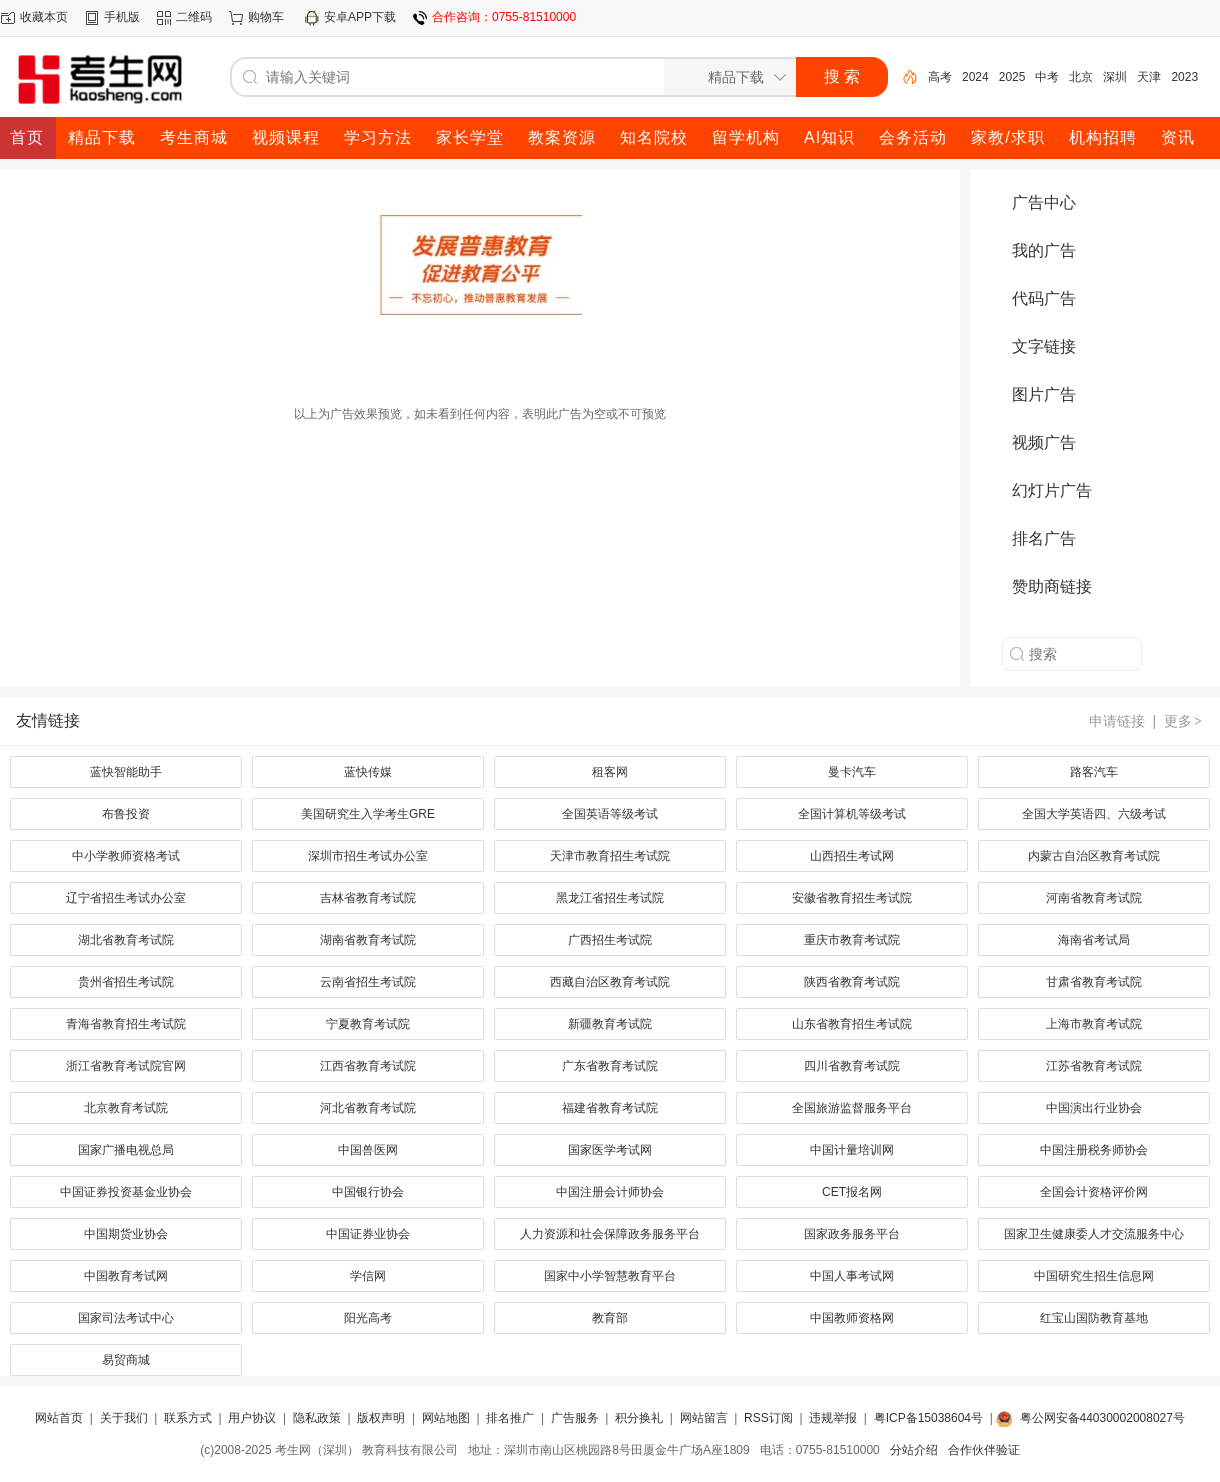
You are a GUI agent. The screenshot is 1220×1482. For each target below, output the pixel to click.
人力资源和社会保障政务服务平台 (610, 1234)
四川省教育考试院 (852, 1066)
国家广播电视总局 (126, 1150)
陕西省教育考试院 (852, 982)
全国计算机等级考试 (852, 814)
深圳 (1115, 77)
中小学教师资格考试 (126, 856)
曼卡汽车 (852, 772)
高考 (940, 77)
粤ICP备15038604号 (928, 1418)
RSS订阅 (768, 1418)
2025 (1012, 77)
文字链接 (1044, 346)
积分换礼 (639, 1418)
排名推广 (510, 1418)
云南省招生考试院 (368, 982)
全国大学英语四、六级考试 (1094, 814)
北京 (1081, 77)
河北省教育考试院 (368, 1108)
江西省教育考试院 (368, 1066)
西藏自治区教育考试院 (610, 982)
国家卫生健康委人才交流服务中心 (1094, 1234)
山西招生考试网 (852, 856)
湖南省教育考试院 (368, 940)
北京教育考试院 (126, 1108)
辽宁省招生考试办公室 (126, 898)
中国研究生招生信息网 (1094, 1276)
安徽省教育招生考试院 (852, 898)
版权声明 (381, 1418)
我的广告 (1044, 250)
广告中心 (1044, 202)
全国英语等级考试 (610, 814)
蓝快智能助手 (126, 772)
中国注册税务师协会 (1094, 1150)
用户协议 (252, 1418)
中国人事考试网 (852, 1276)
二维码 (194, 17)
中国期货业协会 (126, 1234)
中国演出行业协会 (1094, 1108)
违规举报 (833, 1418)
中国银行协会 (368, 1192)
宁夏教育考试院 (368, 1024)
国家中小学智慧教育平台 (610, 1276)
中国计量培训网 (852, 1150)
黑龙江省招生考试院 (610, 898)
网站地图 (446, 1418)
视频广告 (1044, 442)
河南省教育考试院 (1094, 898)
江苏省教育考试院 (1094, 1066)
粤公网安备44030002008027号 (1102, 1418)
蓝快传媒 (368, 772)
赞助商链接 (1052, 586)
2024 (975, 77)
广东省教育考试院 (610, 1066)
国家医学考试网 (610, 1150)
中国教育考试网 (126, 1276)
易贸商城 (126, 1360)
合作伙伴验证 (984, 1450)
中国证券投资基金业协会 (126, 1192)
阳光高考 (368, 1318)
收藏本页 (44, 17)
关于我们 (124, 1418)
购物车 (266, 17)
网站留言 (704, 1418)
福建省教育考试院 (610, 1108)
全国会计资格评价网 (1094, 1192)
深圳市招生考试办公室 (368, 856)
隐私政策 (317, 1418)
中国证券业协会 (368, 1234)
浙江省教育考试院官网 (126, 1066)
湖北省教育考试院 (126, 940)
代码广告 (1044, 298)
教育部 (610, 1318)
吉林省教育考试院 (368, 898)
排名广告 (1044, 538)
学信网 (368, 1276)
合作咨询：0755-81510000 (504, 17)
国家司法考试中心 (126, 1318)
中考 (1047, 77)
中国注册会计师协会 (610, 1192)
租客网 (610, 772)
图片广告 (1044, 394)
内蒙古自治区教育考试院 (1094, 856)
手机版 (122, 17)
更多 (1184, 721)
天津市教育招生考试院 (610, 856)
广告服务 (575, 1418)
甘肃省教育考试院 (1094, 982)
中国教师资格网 (852, 1318)
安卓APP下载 (360, 17)
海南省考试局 (1094, 940)
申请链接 (1117, 721)
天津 (1149, 77)
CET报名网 (852, 1192)
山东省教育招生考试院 (852, 1024)
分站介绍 (914, 1450)
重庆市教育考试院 (852, 940)
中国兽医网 (368, 1150)
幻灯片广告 (1052, 490)
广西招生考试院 (610, 940)
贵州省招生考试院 (126, 982)
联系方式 (188, 1418)
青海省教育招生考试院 (126, 1024)
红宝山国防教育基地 (1094, 1318)
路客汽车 (1094, 772)
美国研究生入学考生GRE (368, 814)
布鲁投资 (126, 814)
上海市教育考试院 (1094, 1024)
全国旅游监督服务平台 (852, 1108)
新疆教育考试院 (610, 1024)
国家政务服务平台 (852, 1234)
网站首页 (59, 1418)
